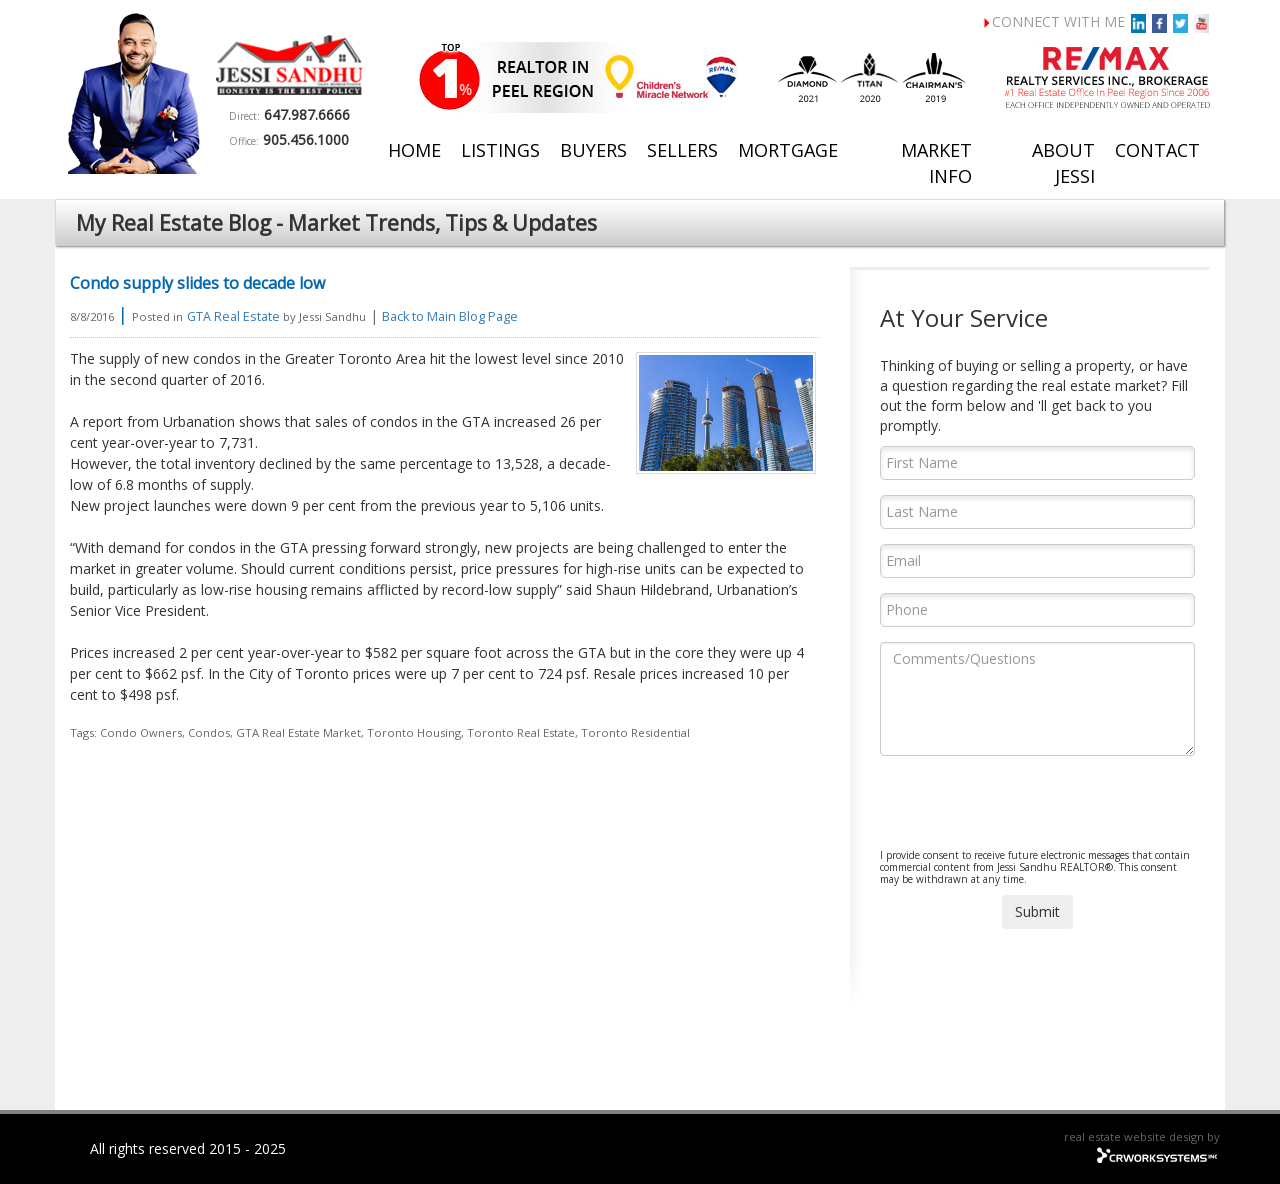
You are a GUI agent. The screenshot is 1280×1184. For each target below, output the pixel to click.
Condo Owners (141, 732)
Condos (209, 732)
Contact (1157, 150)
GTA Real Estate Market (298, 732)
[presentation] (1032, 810)
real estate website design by (1142, 1136)
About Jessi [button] (1063, 163)
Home (414, 150)
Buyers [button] (593, 150)
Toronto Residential (635, 732)
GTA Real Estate (233, 316)
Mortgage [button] (788, 150)
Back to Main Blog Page (450, 316)
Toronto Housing (414, 732)
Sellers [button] (682, 150)
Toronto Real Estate (521, 732)
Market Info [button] (936, 163)
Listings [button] (500, 150)
